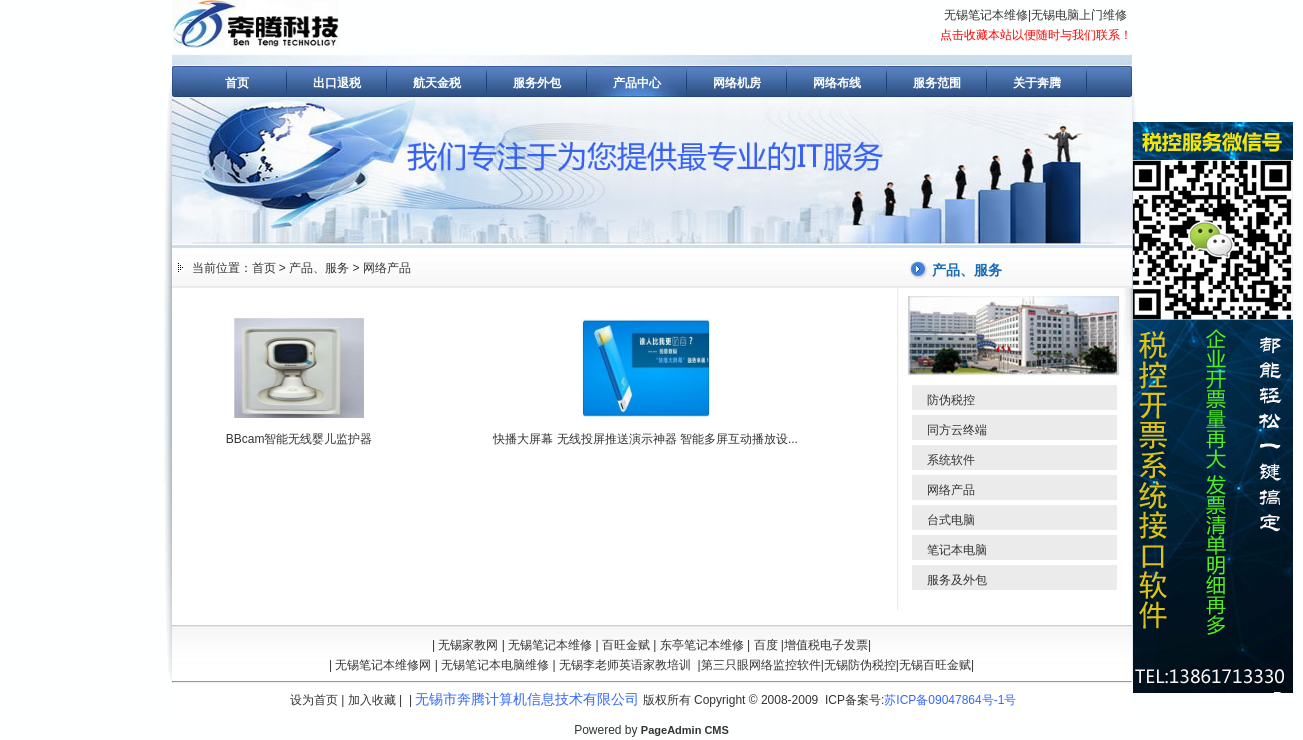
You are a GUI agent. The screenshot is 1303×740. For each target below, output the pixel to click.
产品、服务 (319, 268)
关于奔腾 (1037, 83)
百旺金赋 (626, 645)
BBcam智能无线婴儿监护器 (299, 439)
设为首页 (314, 700)
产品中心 (637, 83)
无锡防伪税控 (860, 665)
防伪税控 (951, 400)
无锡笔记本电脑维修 (495, 665)
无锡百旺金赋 (935, 665)
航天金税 (437, 83)
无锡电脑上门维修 (1079, 15)
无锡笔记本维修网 (383, 665)
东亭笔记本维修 (702, 645)
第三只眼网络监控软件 (761, 665)
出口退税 (337, 83)
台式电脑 (951, 520)
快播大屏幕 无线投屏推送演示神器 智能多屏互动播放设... (645, 439)
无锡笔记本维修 (986, 15)
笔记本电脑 (957, 550)
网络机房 (737, 83)
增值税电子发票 (826, 645)
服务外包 (537, 83)
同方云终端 (957, 430)
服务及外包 (957, 580)
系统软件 (951, 460)
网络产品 (387, 268)
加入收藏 (372, 700)
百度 (766, 645)
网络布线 (837, 83)
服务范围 (937, 83)
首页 (237, 83)
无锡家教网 (468, 645)
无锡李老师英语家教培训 (625, 665)
